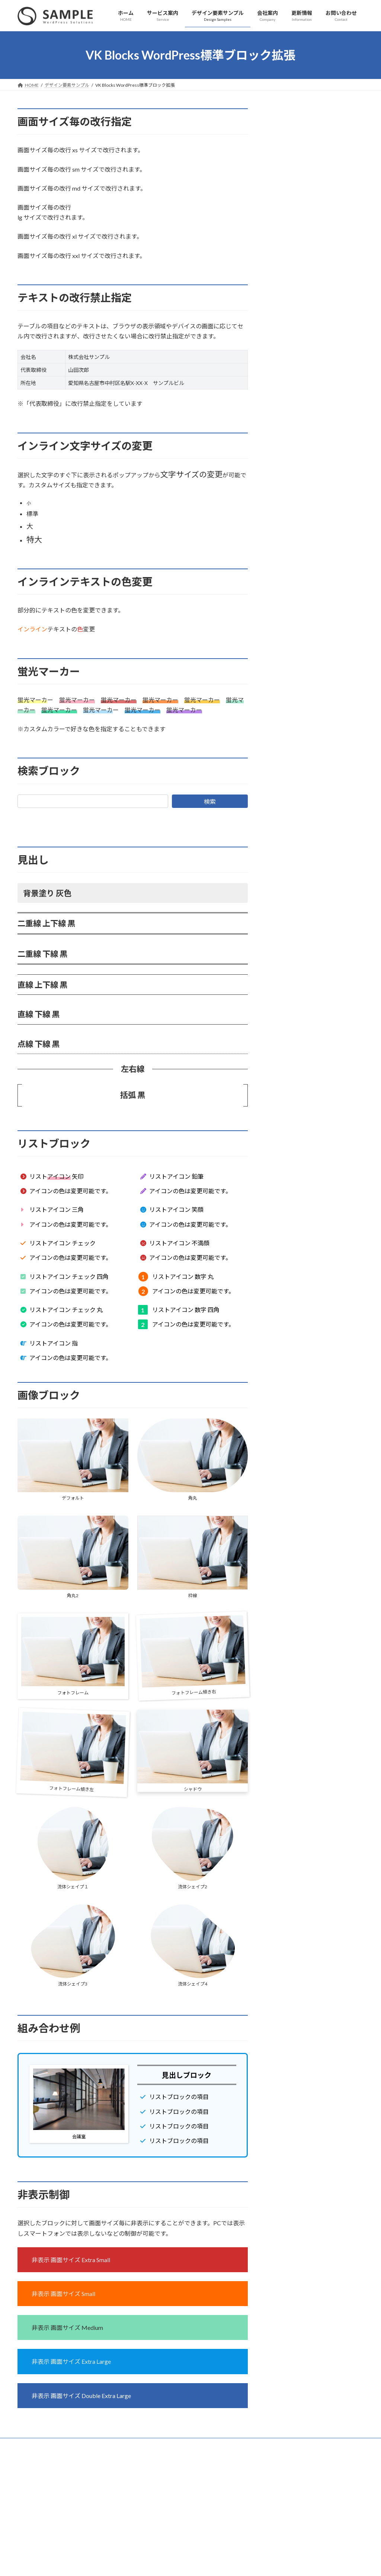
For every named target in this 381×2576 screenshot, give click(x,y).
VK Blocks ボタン (298, 265)
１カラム (288, 182)
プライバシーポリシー (47, 2445)
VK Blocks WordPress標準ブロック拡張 (316, 133)
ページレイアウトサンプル (303, 152)
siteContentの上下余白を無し (313, 212)
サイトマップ (97, 2445)
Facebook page (309, 2496)
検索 (210, 801)
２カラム (288, 166)
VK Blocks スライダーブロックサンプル (318, 246)
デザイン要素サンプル (300, 113)
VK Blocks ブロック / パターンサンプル (318, 227)
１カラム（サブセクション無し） (317, 197)
